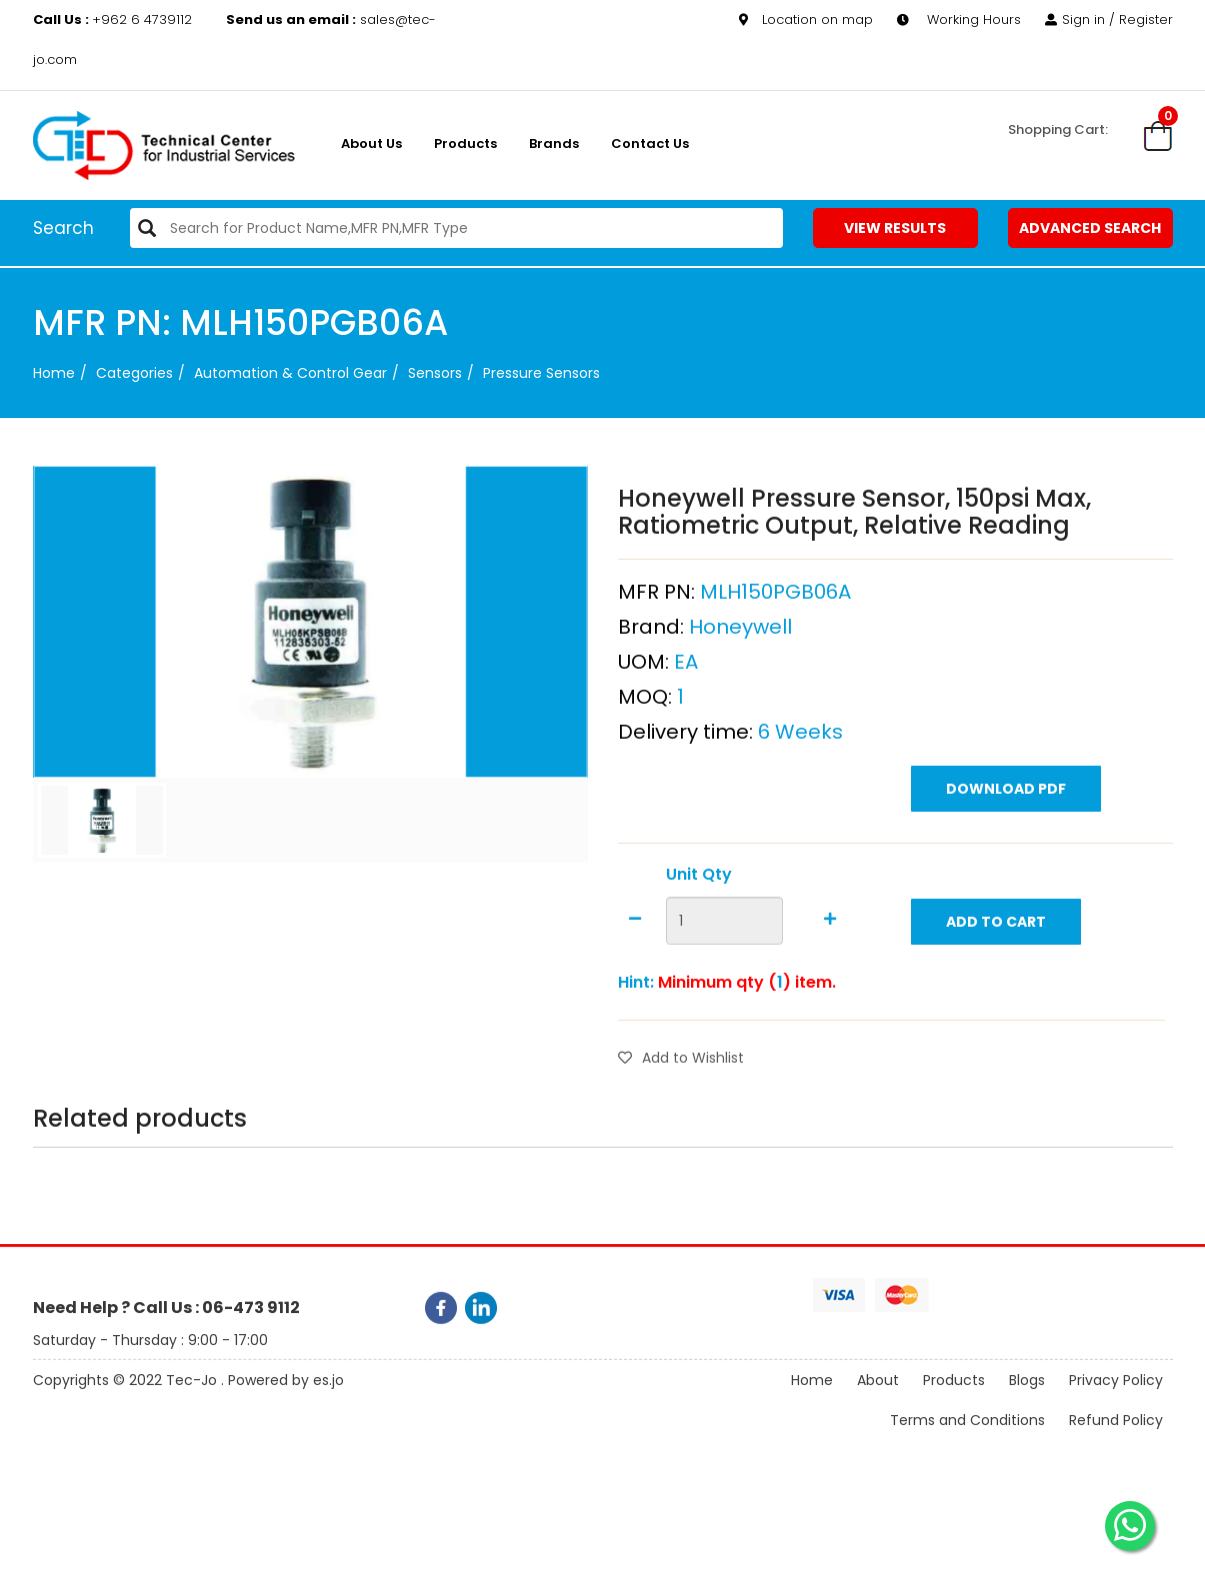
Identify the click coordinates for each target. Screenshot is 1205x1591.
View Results (895, 228)
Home (54, 373)
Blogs (1027, 1396)
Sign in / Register (1109, 19)
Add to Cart (996, 964)
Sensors (435, 373)
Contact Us (650, 143)
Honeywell (740, 669)
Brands (554, 143)
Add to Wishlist (681, 1100)
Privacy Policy (1116, 1396)
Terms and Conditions (967, 1436)
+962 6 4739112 (114, 19)
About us (371, 143)
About (878, 1396)
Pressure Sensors (541, 373)
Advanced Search (1090, 228)
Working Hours (959, 19)
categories (134, 373)
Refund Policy (1116, 1436)
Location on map (806, 19)
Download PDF (1006, 831)
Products (465, 143)
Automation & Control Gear (290, 373)
